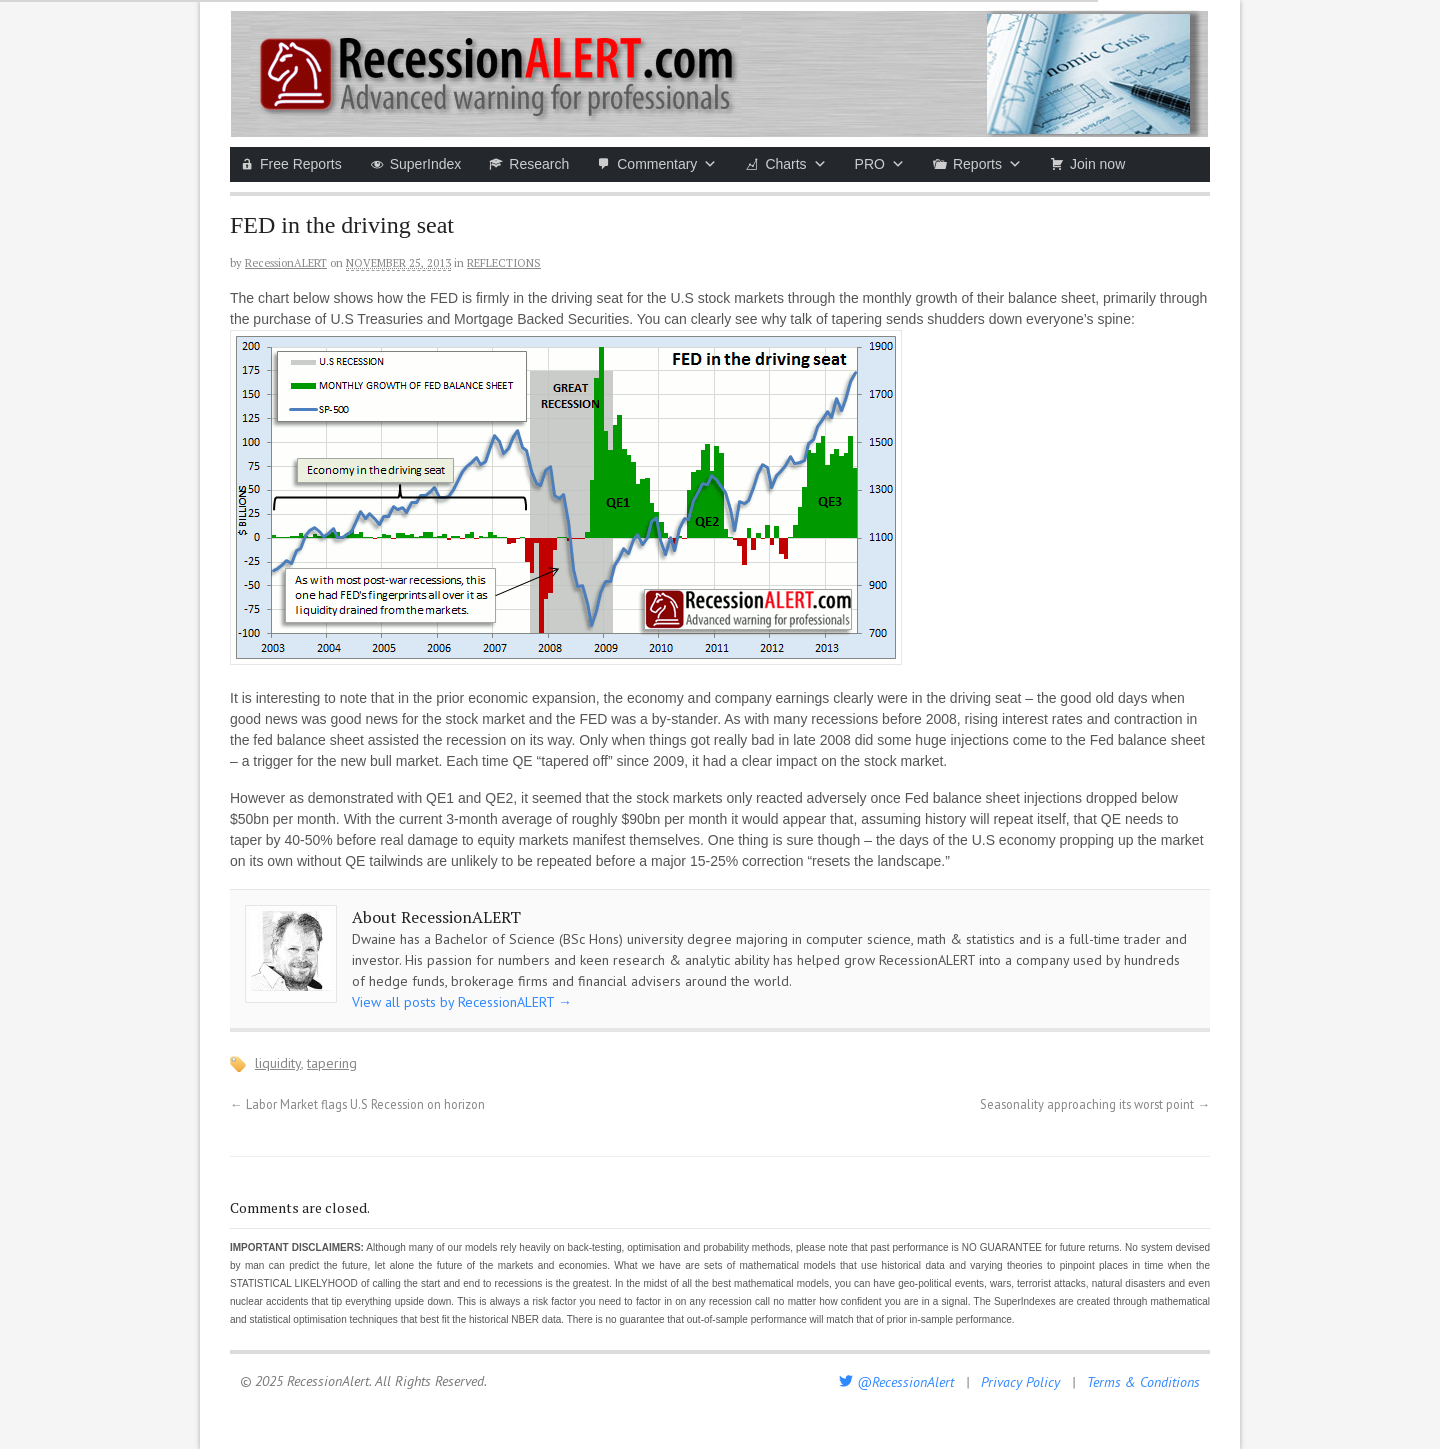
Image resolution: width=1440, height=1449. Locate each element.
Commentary (667, 164)
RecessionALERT (286, 263)
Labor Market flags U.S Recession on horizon (357, 1104)
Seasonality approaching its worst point (1095, 1104)
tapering (332, 1063)
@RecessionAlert (896, 1382)
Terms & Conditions (1143, 1382)
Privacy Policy (1020, 1382)
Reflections (504, 263)
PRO (880, 164)
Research (539, 164)
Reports (987, 164)
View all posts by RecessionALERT (462, 1002)
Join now (1097, 164)
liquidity (278, 1063)
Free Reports (301, 164)
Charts (795, 164)
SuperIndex (426, 164)
